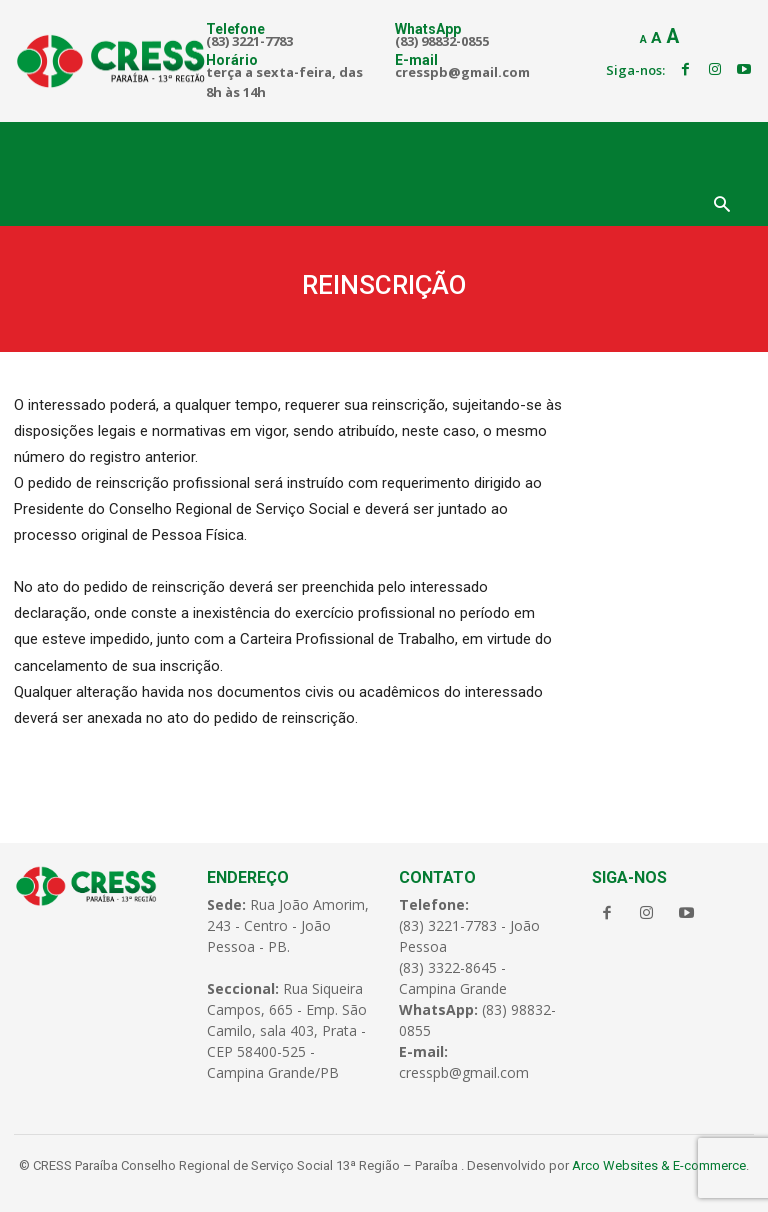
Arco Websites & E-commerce (659, 1160)
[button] (722, 206)
